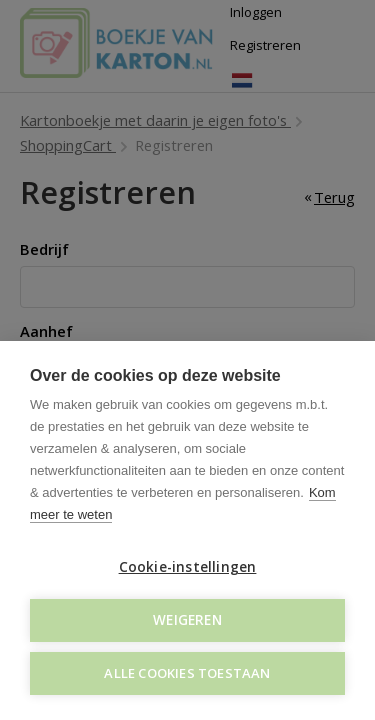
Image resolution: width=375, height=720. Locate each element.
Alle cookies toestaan (187, 673)
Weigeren (187, 620)
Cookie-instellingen (188, 567)
